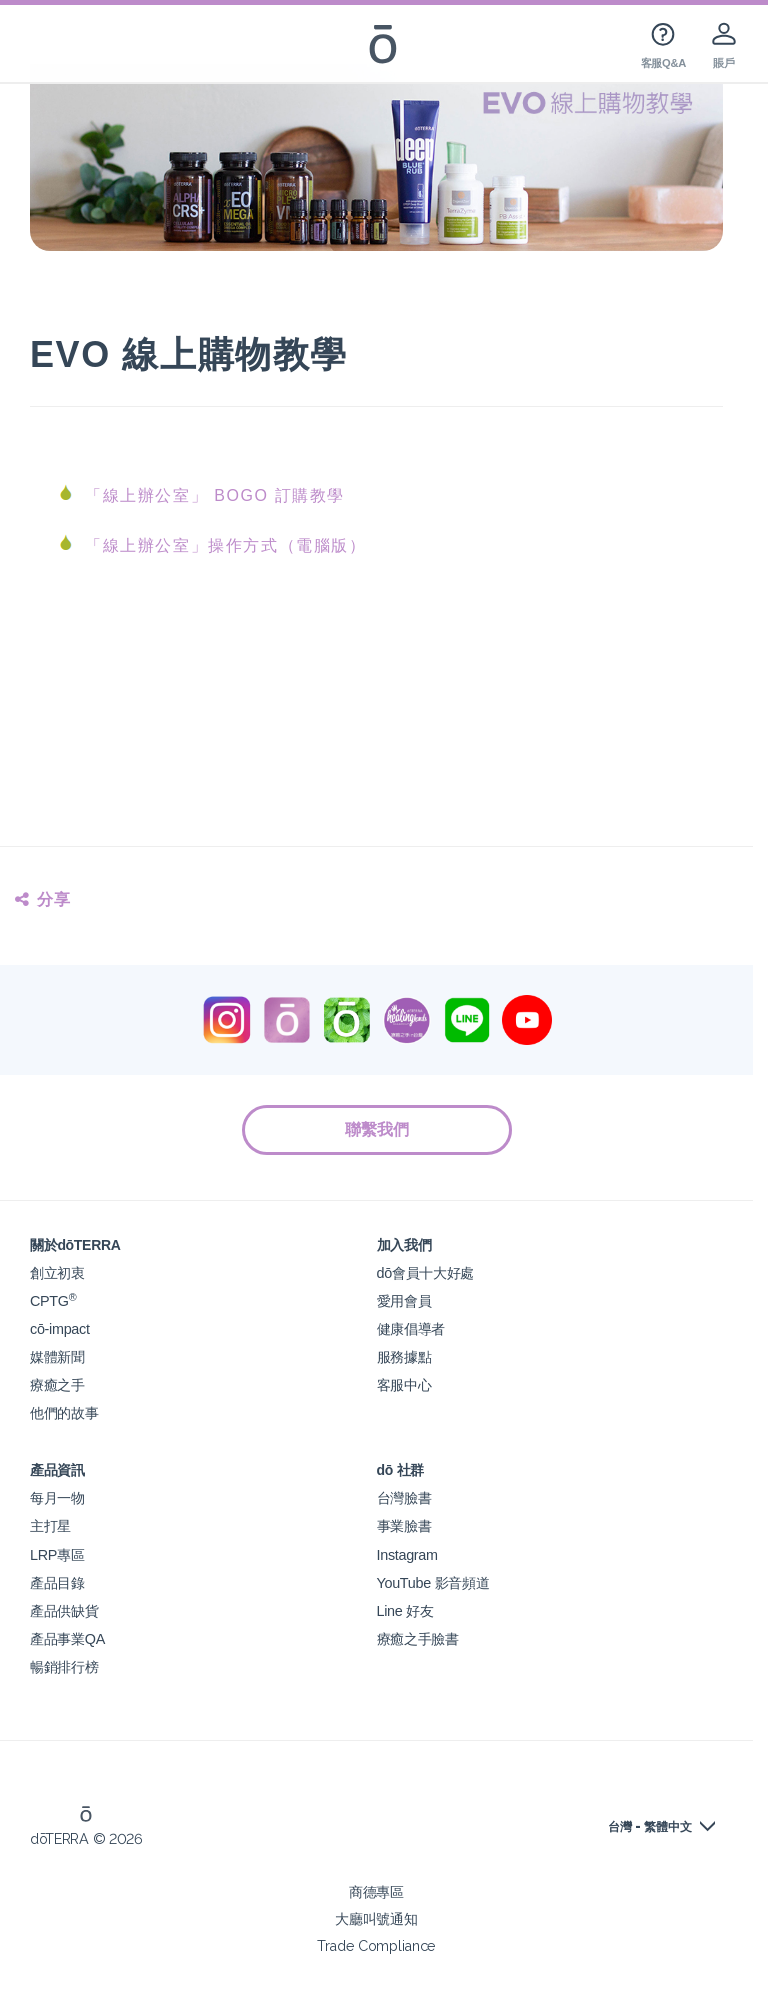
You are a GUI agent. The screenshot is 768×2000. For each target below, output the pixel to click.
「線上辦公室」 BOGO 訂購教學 (215, 495)
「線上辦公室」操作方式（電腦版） (226, 545)
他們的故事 (64, 1412)
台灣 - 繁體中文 (650, 1827)
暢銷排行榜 (64, 1666)
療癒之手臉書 (418, 1638)
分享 (43, 899)
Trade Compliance (376, 1945)
